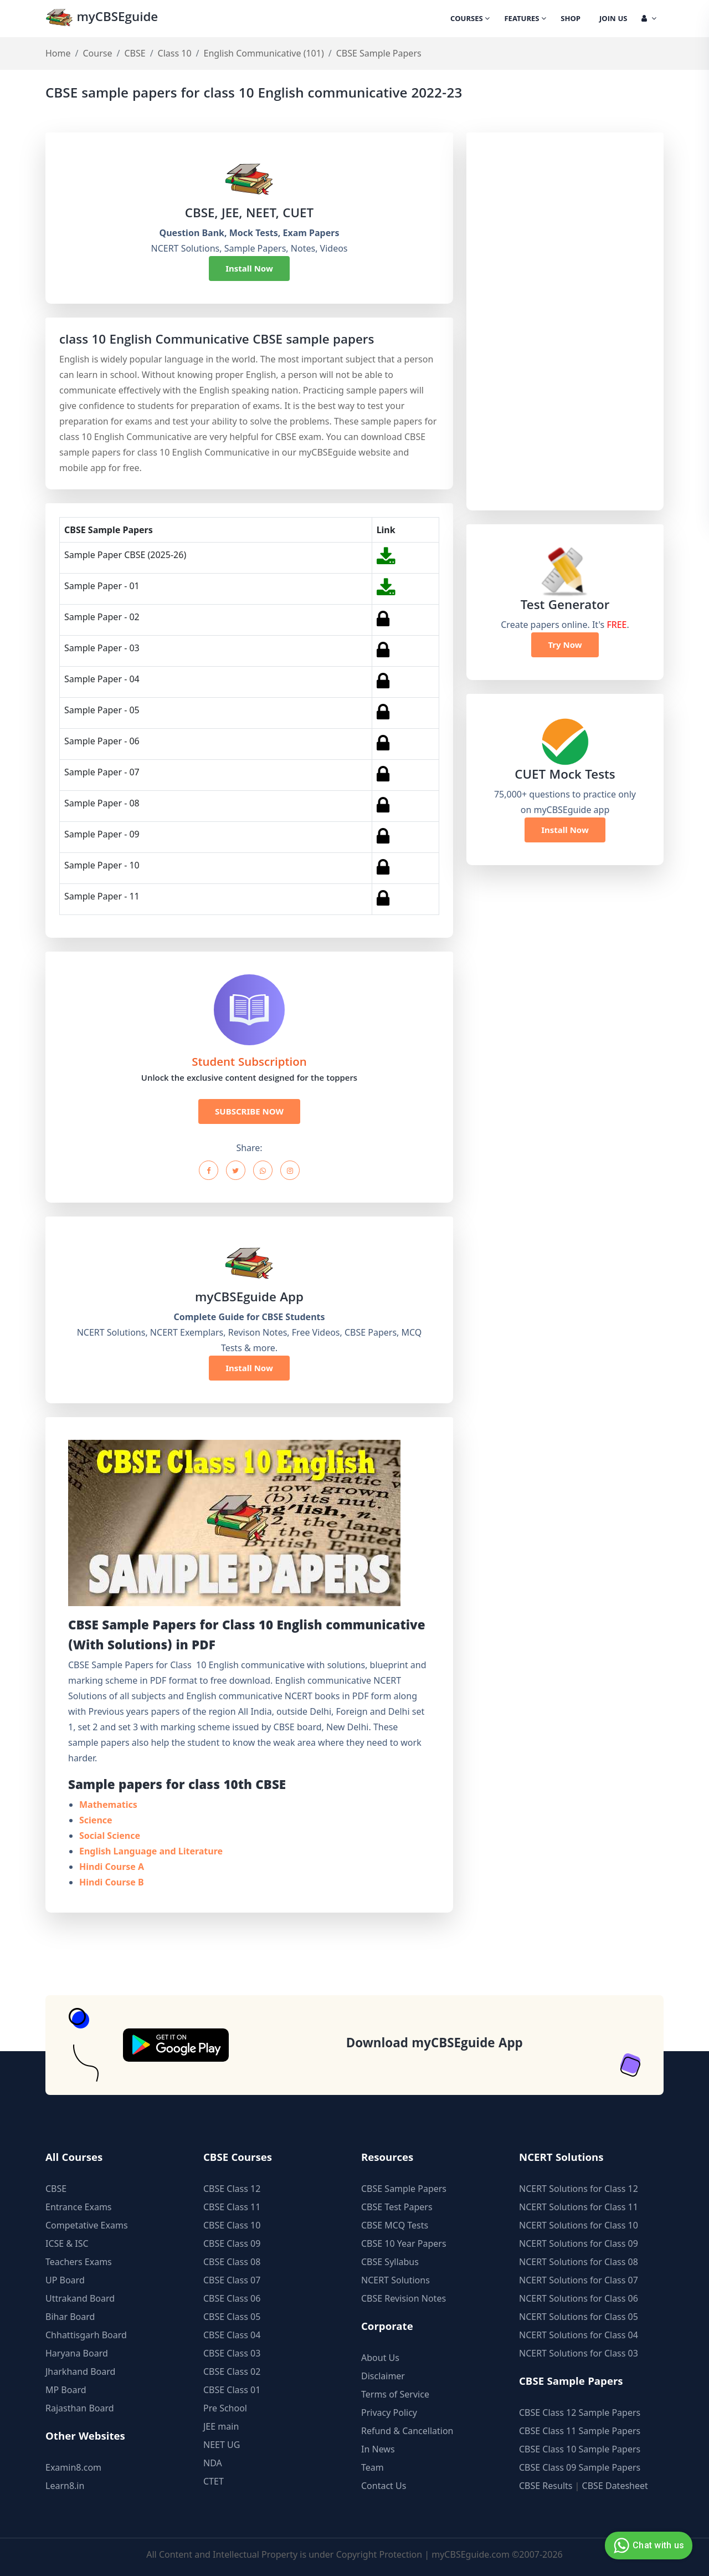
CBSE (134, 53)
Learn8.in (64, 2486)
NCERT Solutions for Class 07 (578, 2280)
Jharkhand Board (80, 2371)
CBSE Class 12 (231, 2189)
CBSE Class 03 (231, 2353)
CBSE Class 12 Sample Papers (579, 2412)
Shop (570, 19)
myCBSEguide (101, 18)
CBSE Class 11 (231, 2207)
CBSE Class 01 (231, 2390)
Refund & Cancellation (407, 2431)
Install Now (249, 268)
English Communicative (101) (264, 53)
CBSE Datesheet (615, 2486)
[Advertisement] (564, 321)
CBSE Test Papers (397, 2207)
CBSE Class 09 (231, 2243)
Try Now (565, 644)
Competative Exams (86, 2225)
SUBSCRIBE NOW (249, 1111)
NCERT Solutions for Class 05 (578, 2317)
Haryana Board (76, 2353)
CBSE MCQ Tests (394, 2225)
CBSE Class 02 (231, 2371)
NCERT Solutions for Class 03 (578, 2353)
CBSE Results (545, 2486)
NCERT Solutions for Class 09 (578, 2243)
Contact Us (383, 2486)
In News (378, 2449)
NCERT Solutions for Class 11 (578, 2207)
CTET (213, 2481)
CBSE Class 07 (231, 2280)
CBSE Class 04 (231, 2335)
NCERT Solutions (395, 2280)
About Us (380, 2358)
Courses (470, 19)
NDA (212, 2463)
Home (58, 53)
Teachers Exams (78, 2262)
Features (525, 19)
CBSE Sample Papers (403, 2189)
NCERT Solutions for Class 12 (578, 2189)
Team (372, 2467)
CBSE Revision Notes (403, 2298)
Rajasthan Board (79, 2408)
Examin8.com (73, 2467)
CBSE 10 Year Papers (403, 2243)
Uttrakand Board (80, 2298)
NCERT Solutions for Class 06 (578, 2298)
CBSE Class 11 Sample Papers (579, 2431)
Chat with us (647, 2545)
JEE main (221, 2426)
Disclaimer (383, 2376)
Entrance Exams (78, 2207)
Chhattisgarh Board (86, 2335)
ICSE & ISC (67, 2243)
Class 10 (175, 53)
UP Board (65, 2280)
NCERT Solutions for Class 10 (578, 2225)
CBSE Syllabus (390, 2262)
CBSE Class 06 (231, 2298)
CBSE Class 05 (231, 2317)
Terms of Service (395, 2394)
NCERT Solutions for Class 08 (578, 2262)
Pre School (225, 2408)
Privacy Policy (389, 2412)
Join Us (613, 19)
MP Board (65, 2390)
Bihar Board (70, 2317)
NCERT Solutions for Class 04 (578, 2335)
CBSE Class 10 (231, 2225)
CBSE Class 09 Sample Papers (579, 2467)
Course (97, 53)
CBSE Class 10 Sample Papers (579, 2449)
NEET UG (221, 2445)
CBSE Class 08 (231, 2262)
